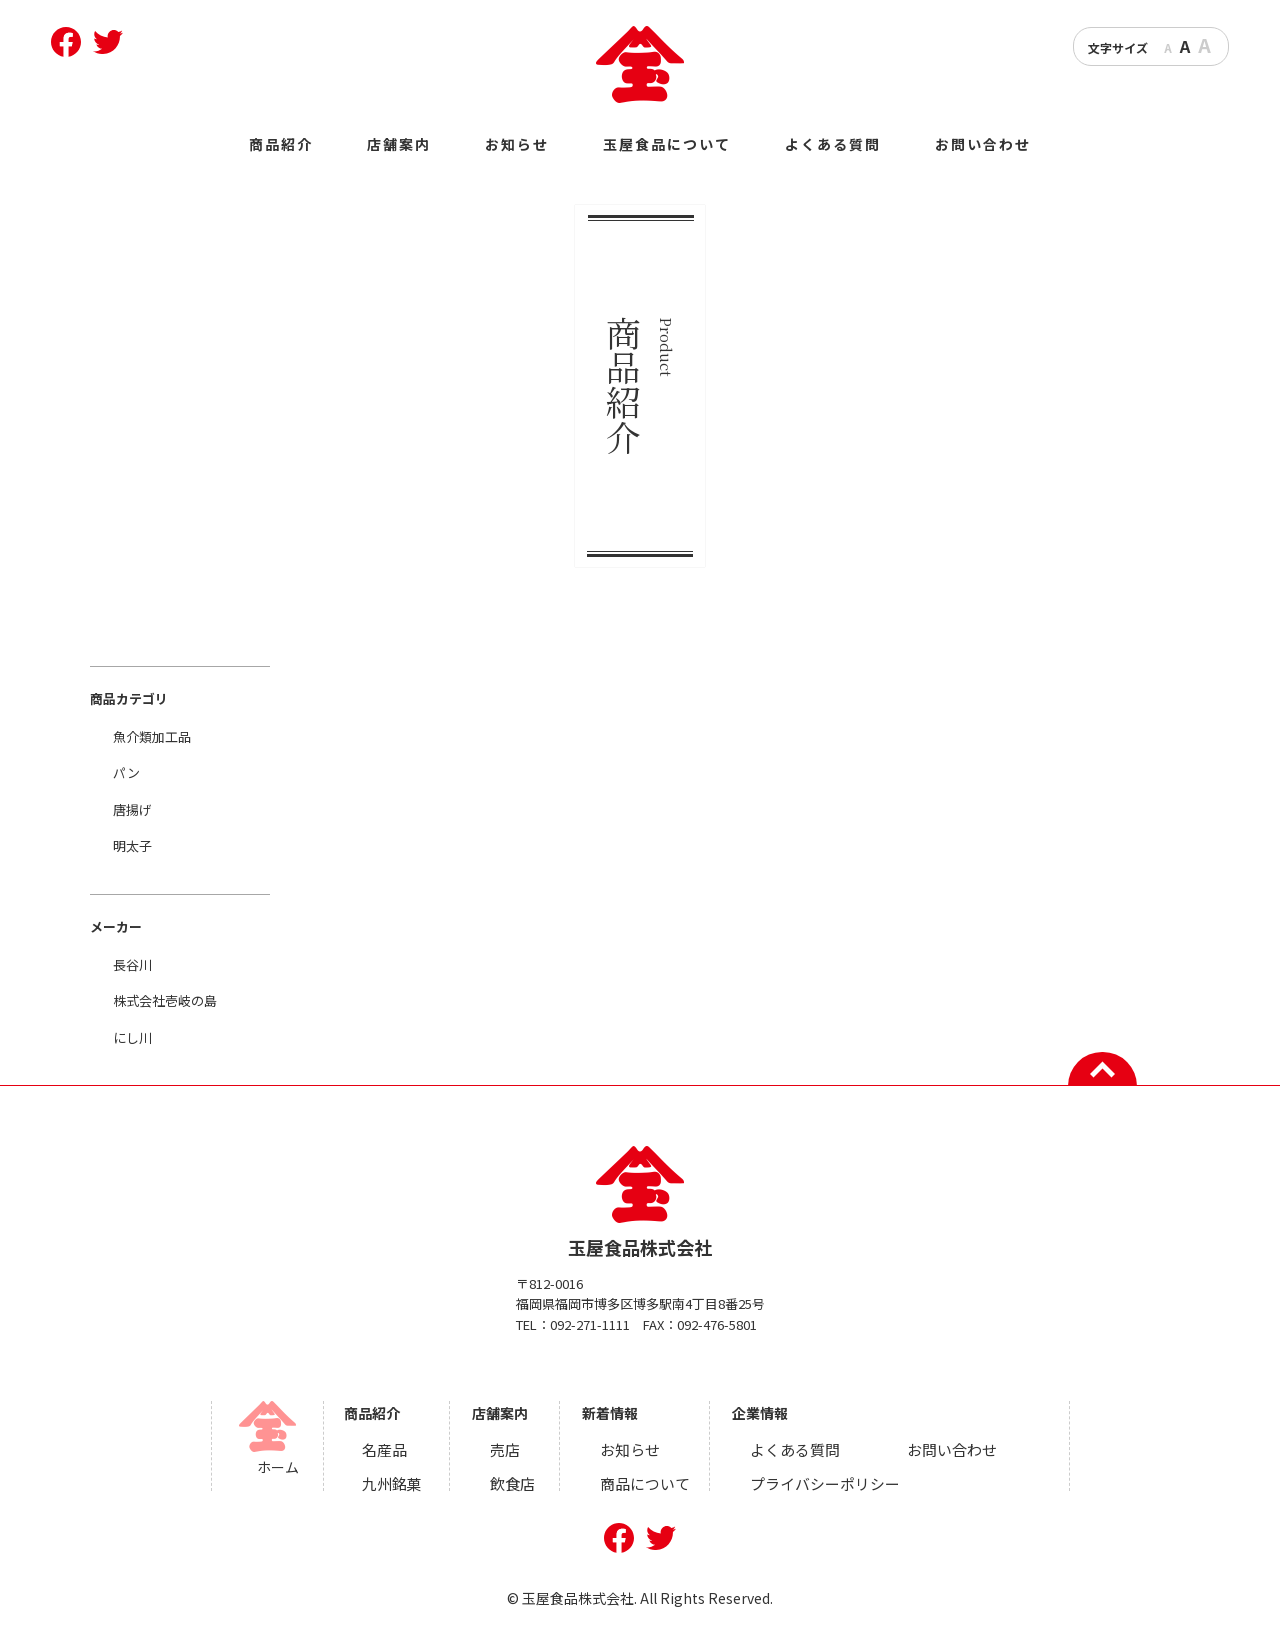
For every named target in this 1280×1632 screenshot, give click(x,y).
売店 (512, 1448)
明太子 (132, 845)
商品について (647, 1479)
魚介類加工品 (152, 736)
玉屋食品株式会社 (640, 1203)
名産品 (395, 1448)
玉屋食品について (667, 144)
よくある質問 (833, 144)
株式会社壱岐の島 (165, 1000)
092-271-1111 (590, 1324)
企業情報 (759, 1413)
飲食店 (519, 1479)
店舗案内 (399, 144)
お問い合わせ (983, 144)
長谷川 (132, 964)
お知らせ (517, 144)
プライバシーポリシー (819, 1479)
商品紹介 (281, 144)
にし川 (132, 1037)
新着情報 (615, 1413)
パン (126, 772)
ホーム (290, 1467)
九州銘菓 (402, 1479)
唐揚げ (132, 809)
